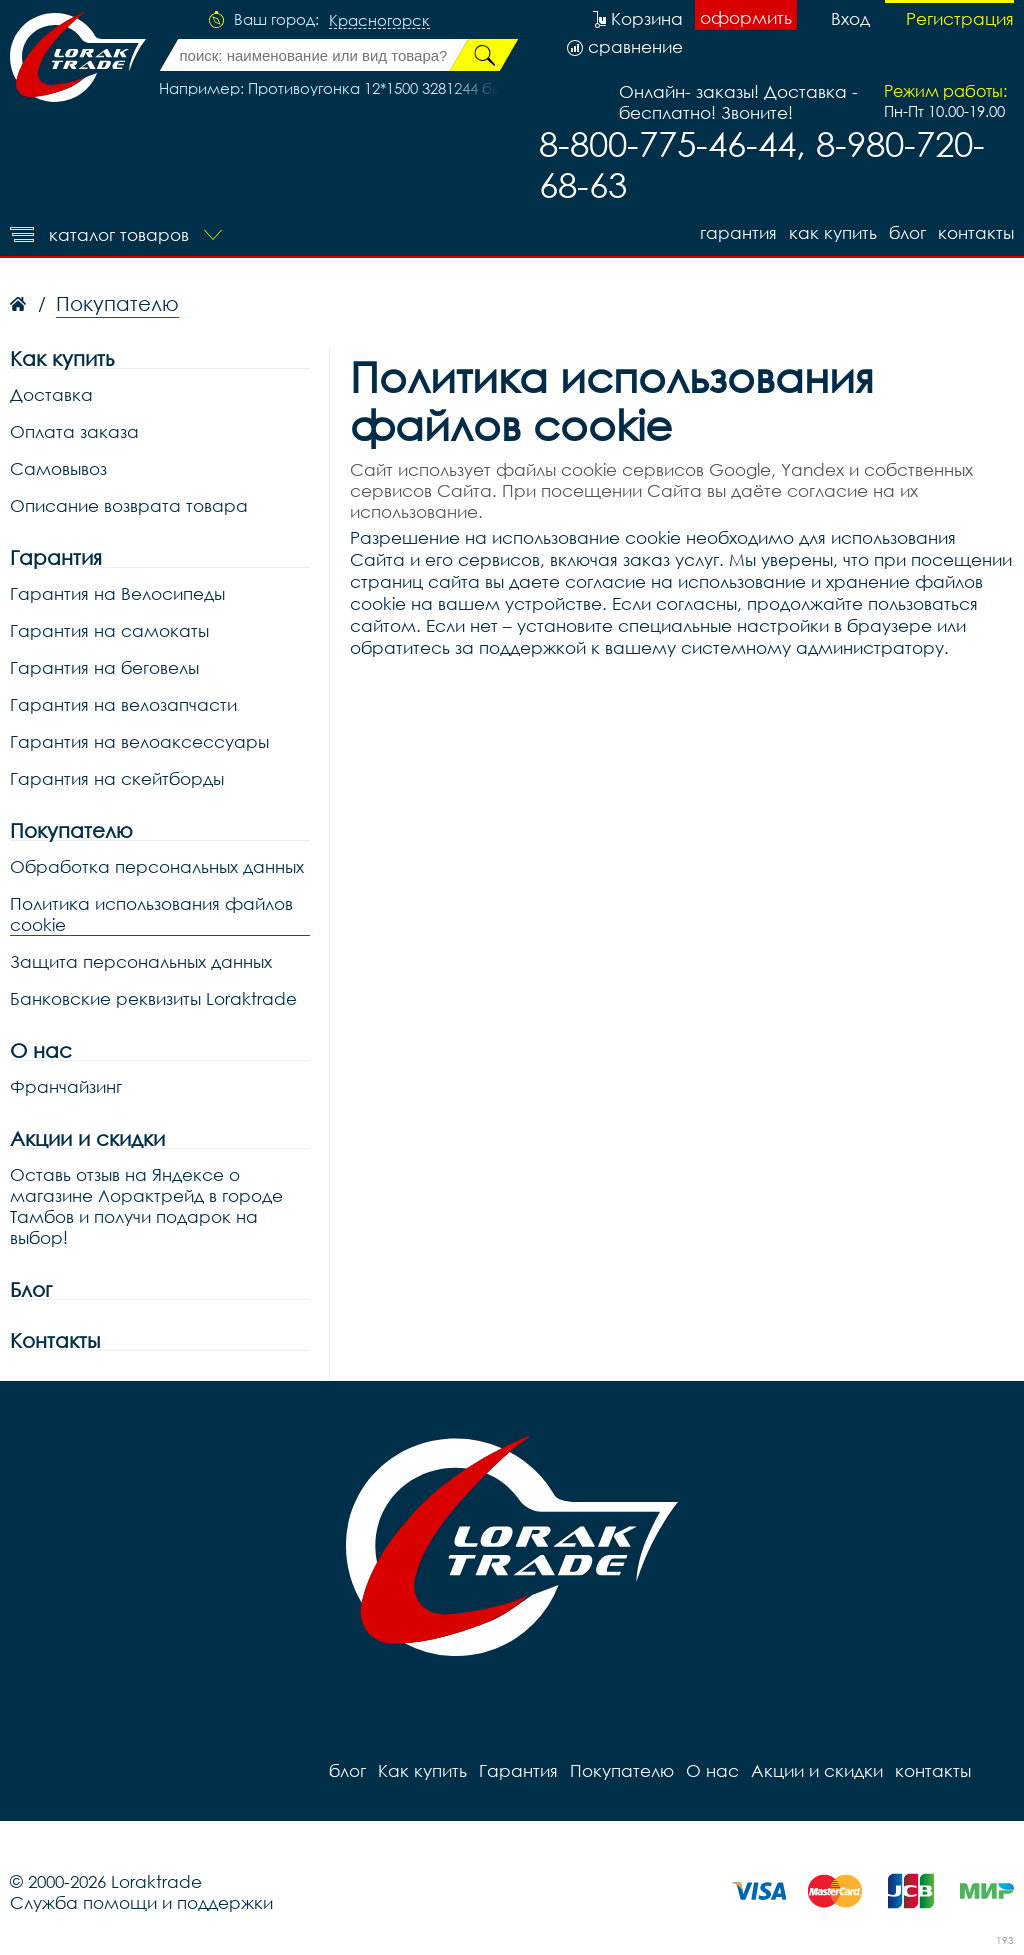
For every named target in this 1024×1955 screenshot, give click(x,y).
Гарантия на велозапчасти (123, 704)
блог (907, 232)
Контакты (55, 1340)
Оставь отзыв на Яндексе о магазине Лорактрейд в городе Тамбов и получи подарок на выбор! (146, 1206)
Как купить (833, 232)
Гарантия (738, 232)
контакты (976, 232)
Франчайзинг (66, 1086)
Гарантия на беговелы (104, 667)
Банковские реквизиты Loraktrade (153, 998)
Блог (31, 1289)
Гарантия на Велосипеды (117, 593)
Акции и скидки (87, 1138)
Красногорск (379, 21)
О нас (41, 1050)
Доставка (51, 394)
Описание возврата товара (129, 505)
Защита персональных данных (141, 961)
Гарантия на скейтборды (117, 778)
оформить (746, 17)
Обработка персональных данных (157, 866)
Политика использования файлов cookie (151, 914)
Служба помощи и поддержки (141, 1902)
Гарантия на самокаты (109, 630)
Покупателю (71, 830)
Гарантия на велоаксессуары (139, 741)
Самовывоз (58, 468)
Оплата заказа (74, 431)
